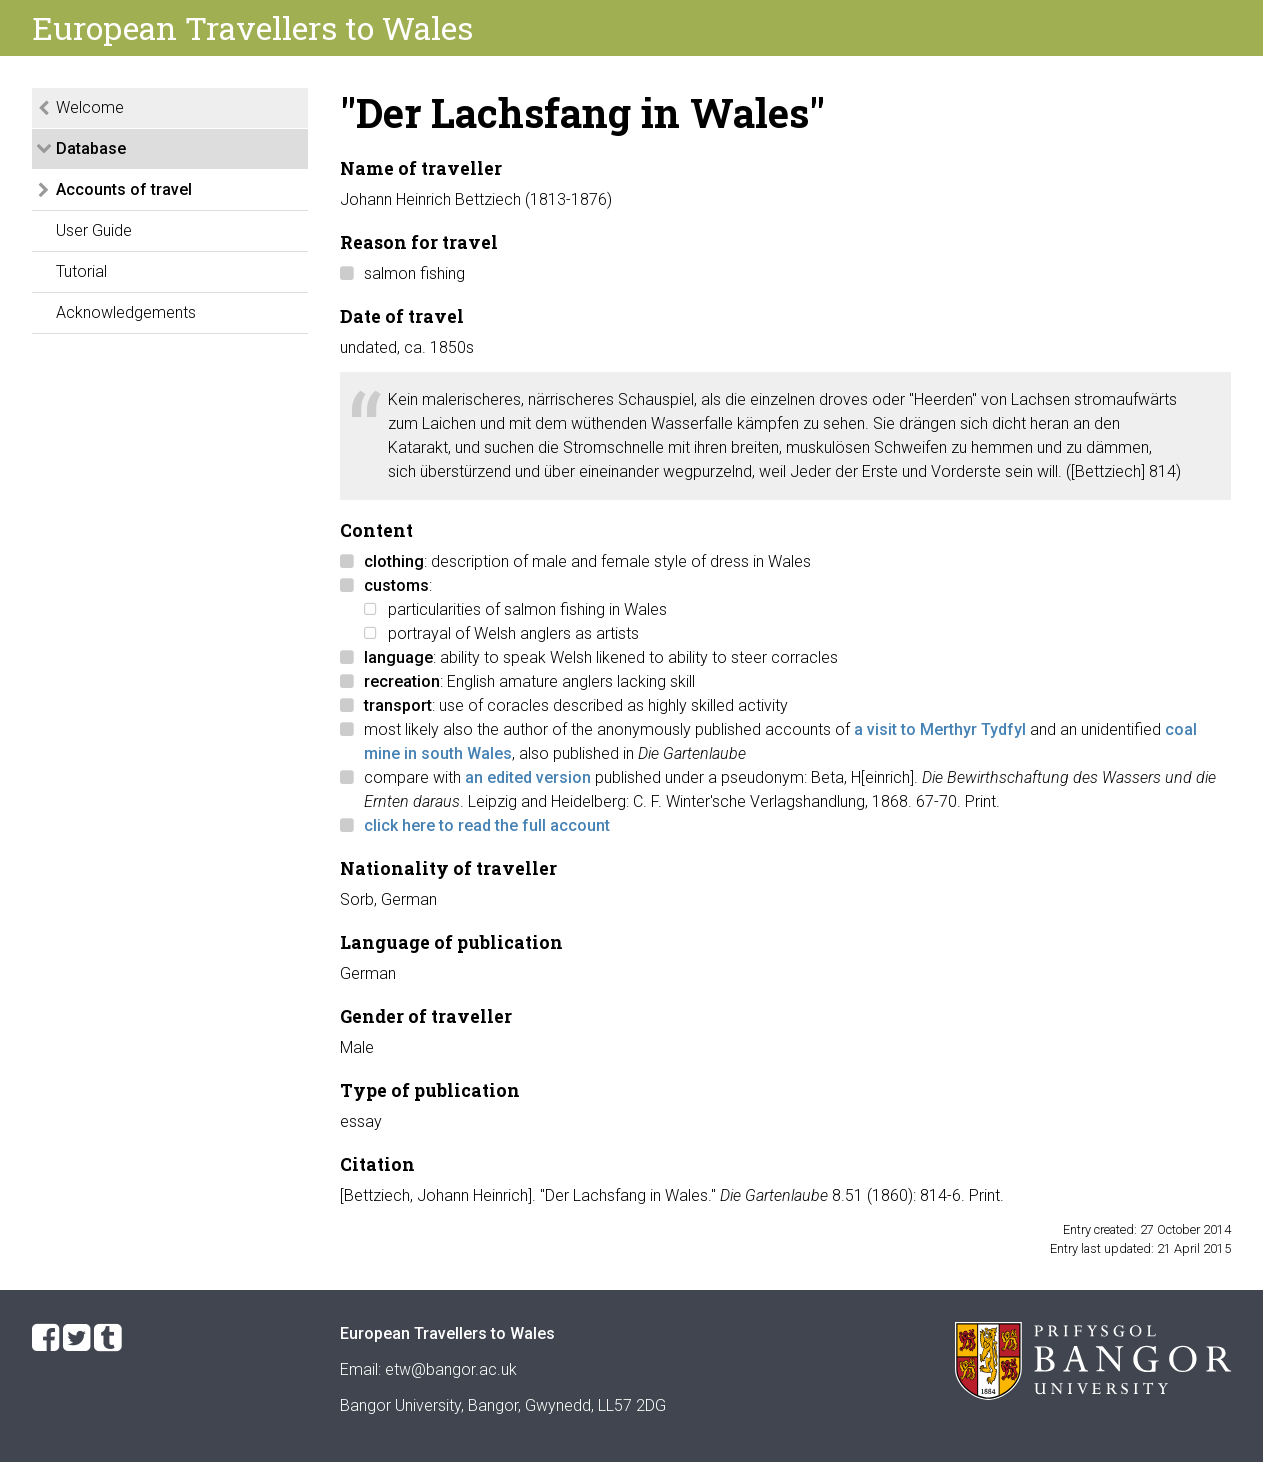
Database (91, 148)
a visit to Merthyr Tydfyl (940, 729)
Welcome (90, 107)
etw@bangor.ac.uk (451, 1369)
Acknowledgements (126, 312)
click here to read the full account (487, 825)
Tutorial (81, 271)
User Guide (94, 230)
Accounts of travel (124, 189)
